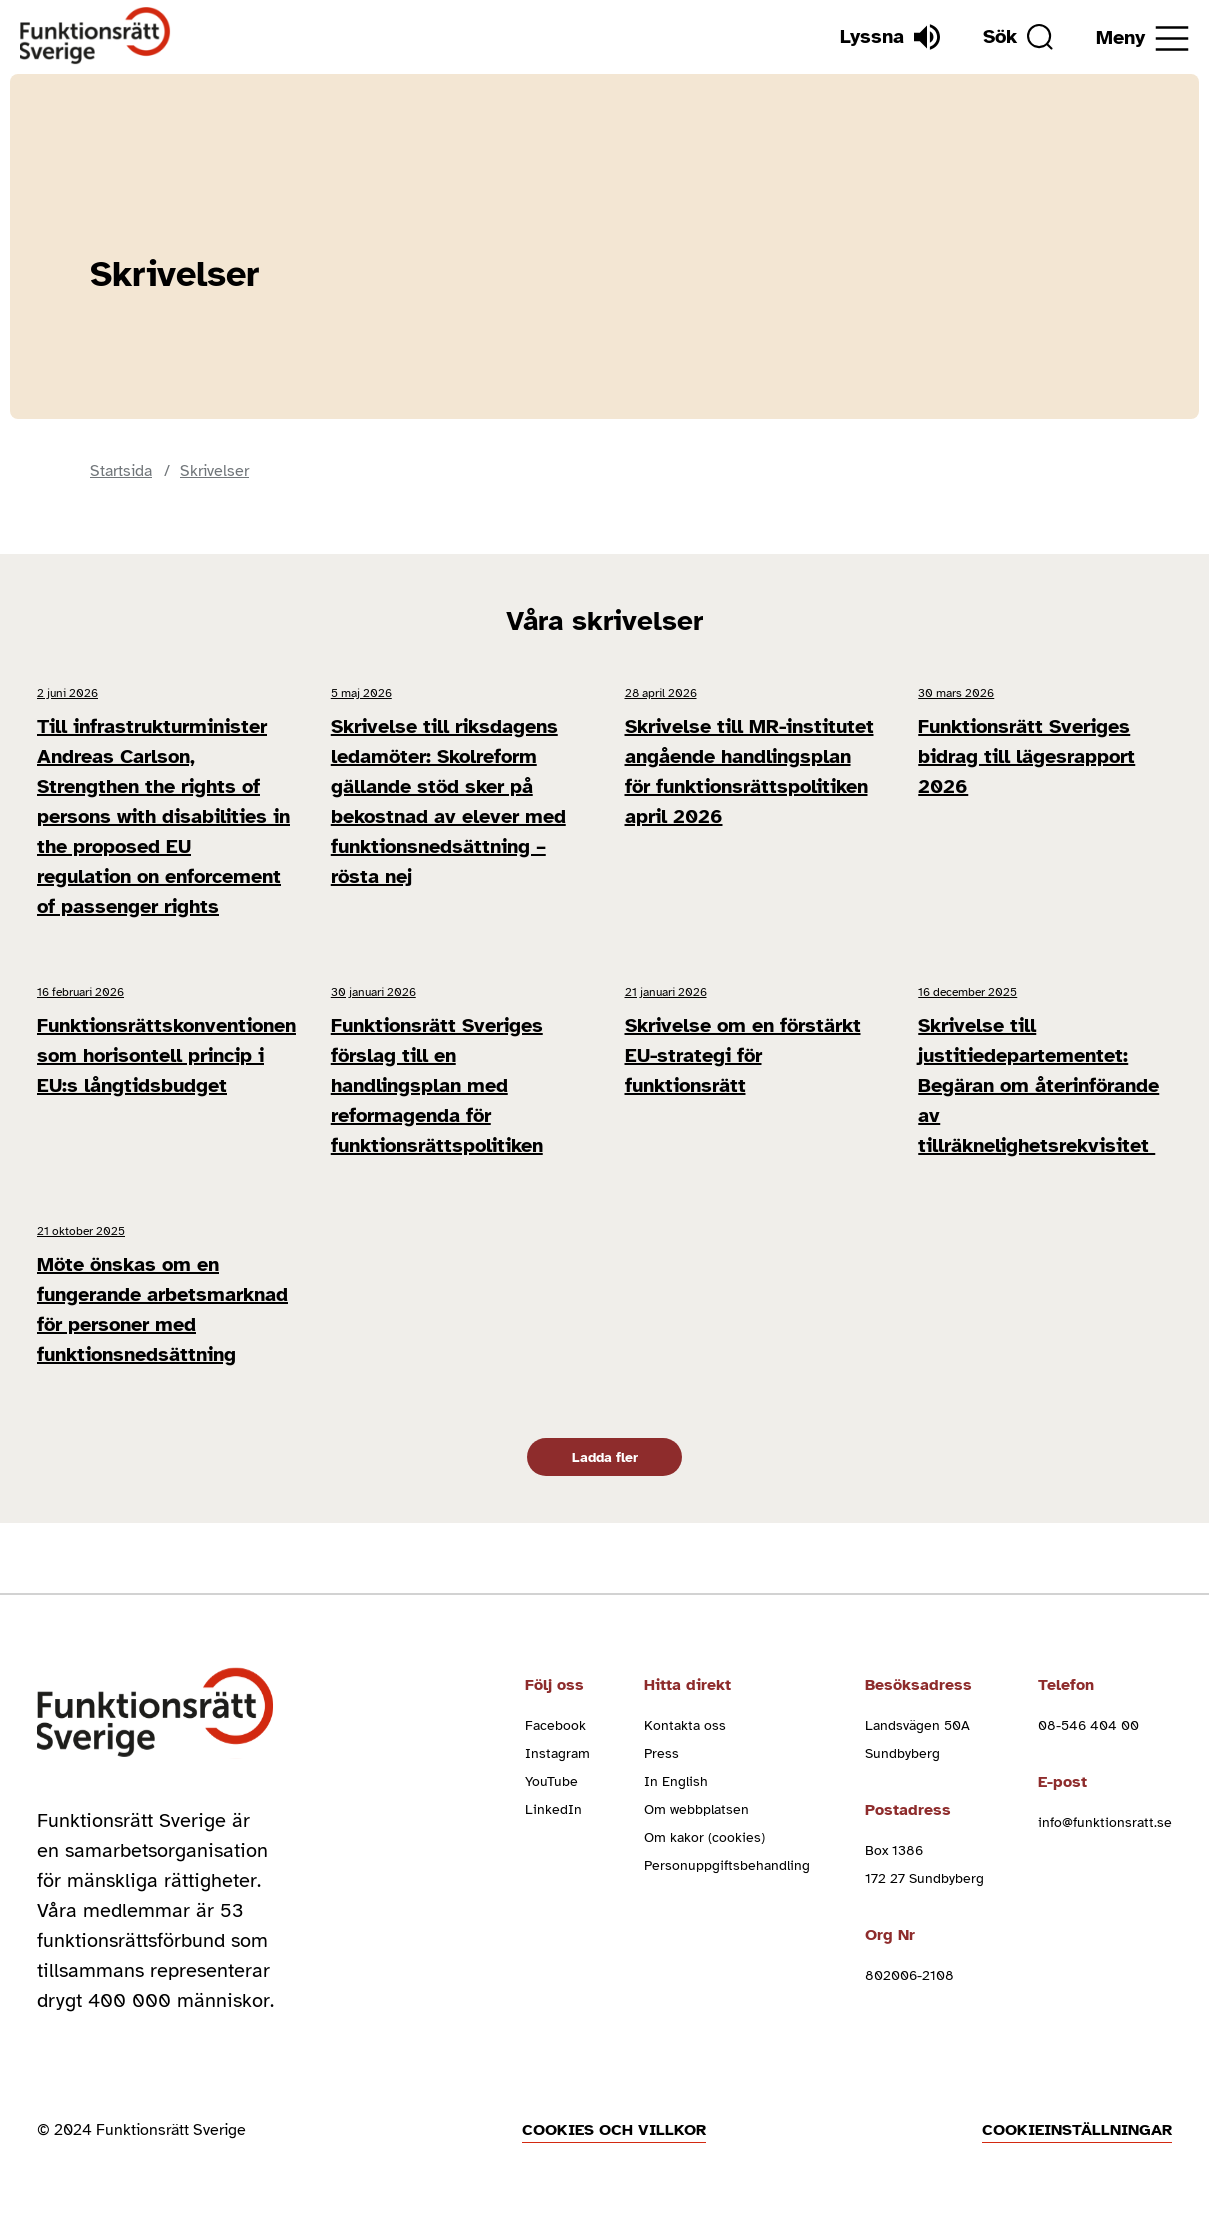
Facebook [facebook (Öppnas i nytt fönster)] (555, 1725)
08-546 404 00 (1088, 1725)
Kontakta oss (685, 1725)
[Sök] (1018, 37)
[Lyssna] (890, 37)
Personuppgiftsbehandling (727, 1865)
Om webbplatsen (696, 1809)
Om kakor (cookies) (704, 1837)
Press (661, 1753)
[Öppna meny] (1142, 38)
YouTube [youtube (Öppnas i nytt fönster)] (551, 1781)
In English (676, 1781)
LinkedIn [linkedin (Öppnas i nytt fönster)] (553, 1809)
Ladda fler (605, 1457)
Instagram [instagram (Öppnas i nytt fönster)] (557, 1753)
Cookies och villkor (614, 2130)
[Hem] (95, 36)
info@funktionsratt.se (1105, 1822)
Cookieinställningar (1077, 2130)
